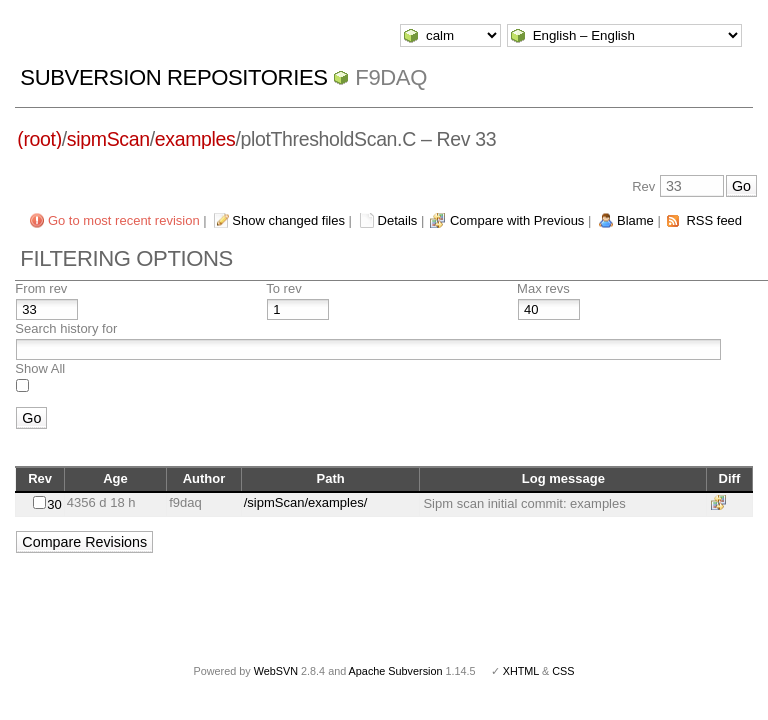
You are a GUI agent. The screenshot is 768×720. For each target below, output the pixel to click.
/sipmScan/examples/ (306, 502)
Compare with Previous (517, 220)
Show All (40, 368)
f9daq (391, 77)
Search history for (66, 328)
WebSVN (276, 671)
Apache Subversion (396, 671)
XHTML (521, 671)
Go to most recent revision (124, 220)
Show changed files (288, 220)
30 (54, 504)
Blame (635, 220)
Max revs (543, 288)
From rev (41, 288)
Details (398, 220)
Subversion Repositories (173, 77)
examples (195, 139)
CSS (563, 671)
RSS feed (714, 220)
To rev (283, 288)
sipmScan (108, 139)
